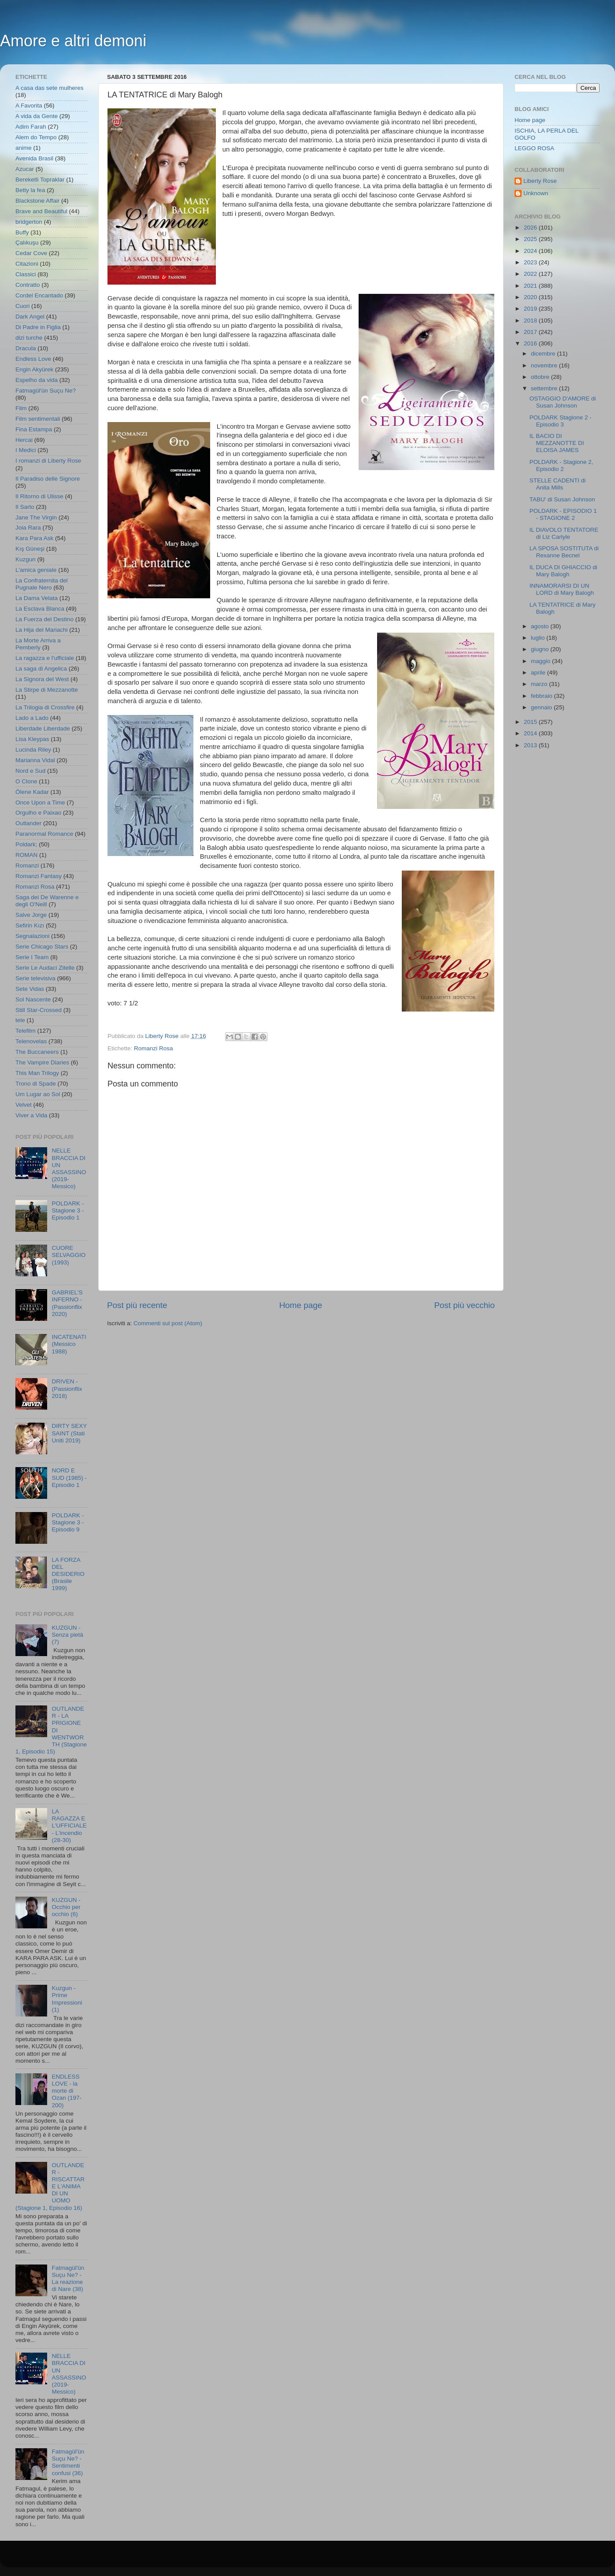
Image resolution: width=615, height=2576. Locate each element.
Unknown (535, 193)
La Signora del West (42, 679)
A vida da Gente (36, 116)
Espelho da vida (36, 380)
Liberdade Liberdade (42, 728)
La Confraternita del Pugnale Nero (41, 584)
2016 (531, 343)
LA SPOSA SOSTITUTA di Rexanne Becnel (564, 552)
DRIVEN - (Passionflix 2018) (67, 1388)
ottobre (541, 377)
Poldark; (26, 844)
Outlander (28, 823)
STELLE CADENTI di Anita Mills (558, 484)
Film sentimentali (37, 418)
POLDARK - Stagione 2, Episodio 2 (561, 465)
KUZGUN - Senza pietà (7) (67, 1634)
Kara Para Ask (34, 538)
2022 (531, 274)
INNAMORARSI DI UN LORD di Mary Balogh (562, 589)
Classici (25, 274)
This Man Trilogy (37, 1073)
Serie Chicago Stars (41, 946)
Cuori (22, 306)
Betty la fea (30, 190)
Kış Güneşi (29, 548)
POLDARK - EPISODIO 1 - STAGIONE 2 (563, 514)
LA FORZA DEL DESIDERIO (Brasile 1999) (68, 1574)
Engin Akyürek (34, 369)
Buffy (22, 232)
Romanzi (27, 865)
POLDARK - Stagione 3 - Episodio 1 (68, 1210)
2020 (531, 297)
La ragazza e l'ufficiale (44, 658)
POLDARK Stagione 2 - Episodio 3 (561, 421)
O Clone (26, 781)
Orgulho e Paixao (38, 812)
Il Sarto (24, 507)
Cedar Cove (31, 253)
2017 (531, 332)
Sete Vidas (29, 989)
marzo (540, 684)
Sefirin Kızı (29, 925)
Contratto (27, 285)
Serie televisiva (35, 978)
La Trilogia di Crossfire (44, 707)
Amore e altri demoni (73, 41)
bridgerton (28, 222)
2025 (531, 239)
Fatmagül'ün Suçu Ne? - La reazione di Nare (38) (68, 2279)
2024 (531, 251)
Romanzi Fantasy (38, 876)
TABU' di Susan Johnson (562, 499)
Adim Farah (30, 126)
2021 (531, 285)
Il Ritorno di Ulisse (39, 496)
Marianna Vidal (35, 760)
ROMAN (26, 855)
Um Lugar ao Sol (37, 1094)
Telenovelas (31, 1041)
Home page (300, 1305)
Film (21, 408)
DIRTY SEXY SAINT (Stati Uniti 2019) (69, 1433)
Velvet (23, 1104)
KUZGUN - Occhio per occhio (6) (66, 1907)
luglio (538, 637)
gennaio (542, 707)
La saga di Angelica (41, 668)
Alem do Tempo (36, 137)
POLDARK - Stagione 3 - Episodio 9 (68, 1522)
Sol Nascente (33, 999)
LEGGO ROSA (534, 148)
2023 (531, 262)
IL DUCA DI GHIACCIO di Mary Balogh (563, 571)
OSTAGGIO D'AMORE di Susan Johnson (563, 402)
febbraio (542, 696)
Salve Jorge (31, 915)
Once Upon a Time (40, 802)
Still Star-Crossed (38, 1010)
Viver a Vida (31, 1115)
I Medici (25, 450)
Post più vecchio (464, 1305)
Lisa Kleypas (32, 739)
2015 (531, 722)
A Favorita (28, 105)
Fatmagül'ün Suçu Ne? (45, 390)
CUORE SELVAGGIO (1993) (68, 1255)
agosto (540, 626)
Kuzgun (25, 559)
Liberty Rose (540, 181)
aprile (539, 672)
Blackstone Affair (37, 200)
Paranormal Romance (44, 833)
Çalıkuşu (27, 242)
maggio (541, 661)
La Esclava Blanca (39, 608)
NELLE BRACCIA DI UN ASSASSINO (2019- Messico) (69, 1168)
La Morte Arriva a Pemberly (38, 644)
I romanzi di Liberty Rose (48, 460)
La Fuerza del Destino (44, 619)
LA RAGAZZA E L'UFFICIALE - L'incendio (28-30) (69, 1825)
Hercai (24, 440)
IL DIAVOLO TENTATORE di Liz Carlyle (564, 533)
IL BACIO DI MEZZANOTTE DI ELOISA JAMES (557, 443)
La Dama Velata (36, 598)
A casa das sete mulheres (49, 88)
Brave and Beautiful (41, 211)
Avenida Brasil (34, 158)
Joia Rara (28, 527)
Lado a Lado (31, 718)
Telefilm (25, 1030)
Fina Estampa (33, 429)
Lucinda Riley (33, 749)
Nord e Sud (30, 770)
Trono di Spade (35, 1083)
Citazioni (26, 263)
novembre (545, 365)
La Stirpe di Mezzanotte (46, 689)
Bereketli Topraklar (40, 179)
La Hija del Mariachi (41, 629)
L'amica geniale (35, 570)
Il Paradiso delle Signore (47, 478)
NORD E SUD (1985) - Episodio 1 (69, 1477)
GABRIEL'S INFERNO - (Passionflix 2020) (67, 1303)
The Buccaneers (37, 1052)
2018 (531, 320)
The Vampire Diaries (42, 1062)
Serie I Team (32, 957)
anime (23, 148)
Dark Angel (29, 316)
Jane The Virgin (36, 517)
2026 (531, 227)
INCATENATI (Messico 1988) (69, 1344)
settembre (545, 388)
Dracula (25, 348)
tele (20, 1020)
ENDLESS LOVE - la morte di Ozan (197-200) (67, 2091)
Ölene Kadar (32, 792)
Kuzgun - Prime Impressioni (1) (67, 1999)
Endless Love (33, 359)
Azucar (24, 169)
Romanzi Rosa (153, 1048)
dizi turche (29, 337)
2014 (531, 733)
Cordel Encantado (39, 295)
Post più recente (137, 1305)
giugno (540, 649)
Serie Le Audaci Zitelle (44, 967)
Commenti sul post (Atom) (167, 1323)
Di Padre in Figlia (38, 327)
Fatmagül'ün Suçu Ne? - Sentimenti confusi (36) (68, 2462)
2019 (531, 308)
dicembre (544, 353)
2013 (531, 745)
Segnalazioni (32, 936)
